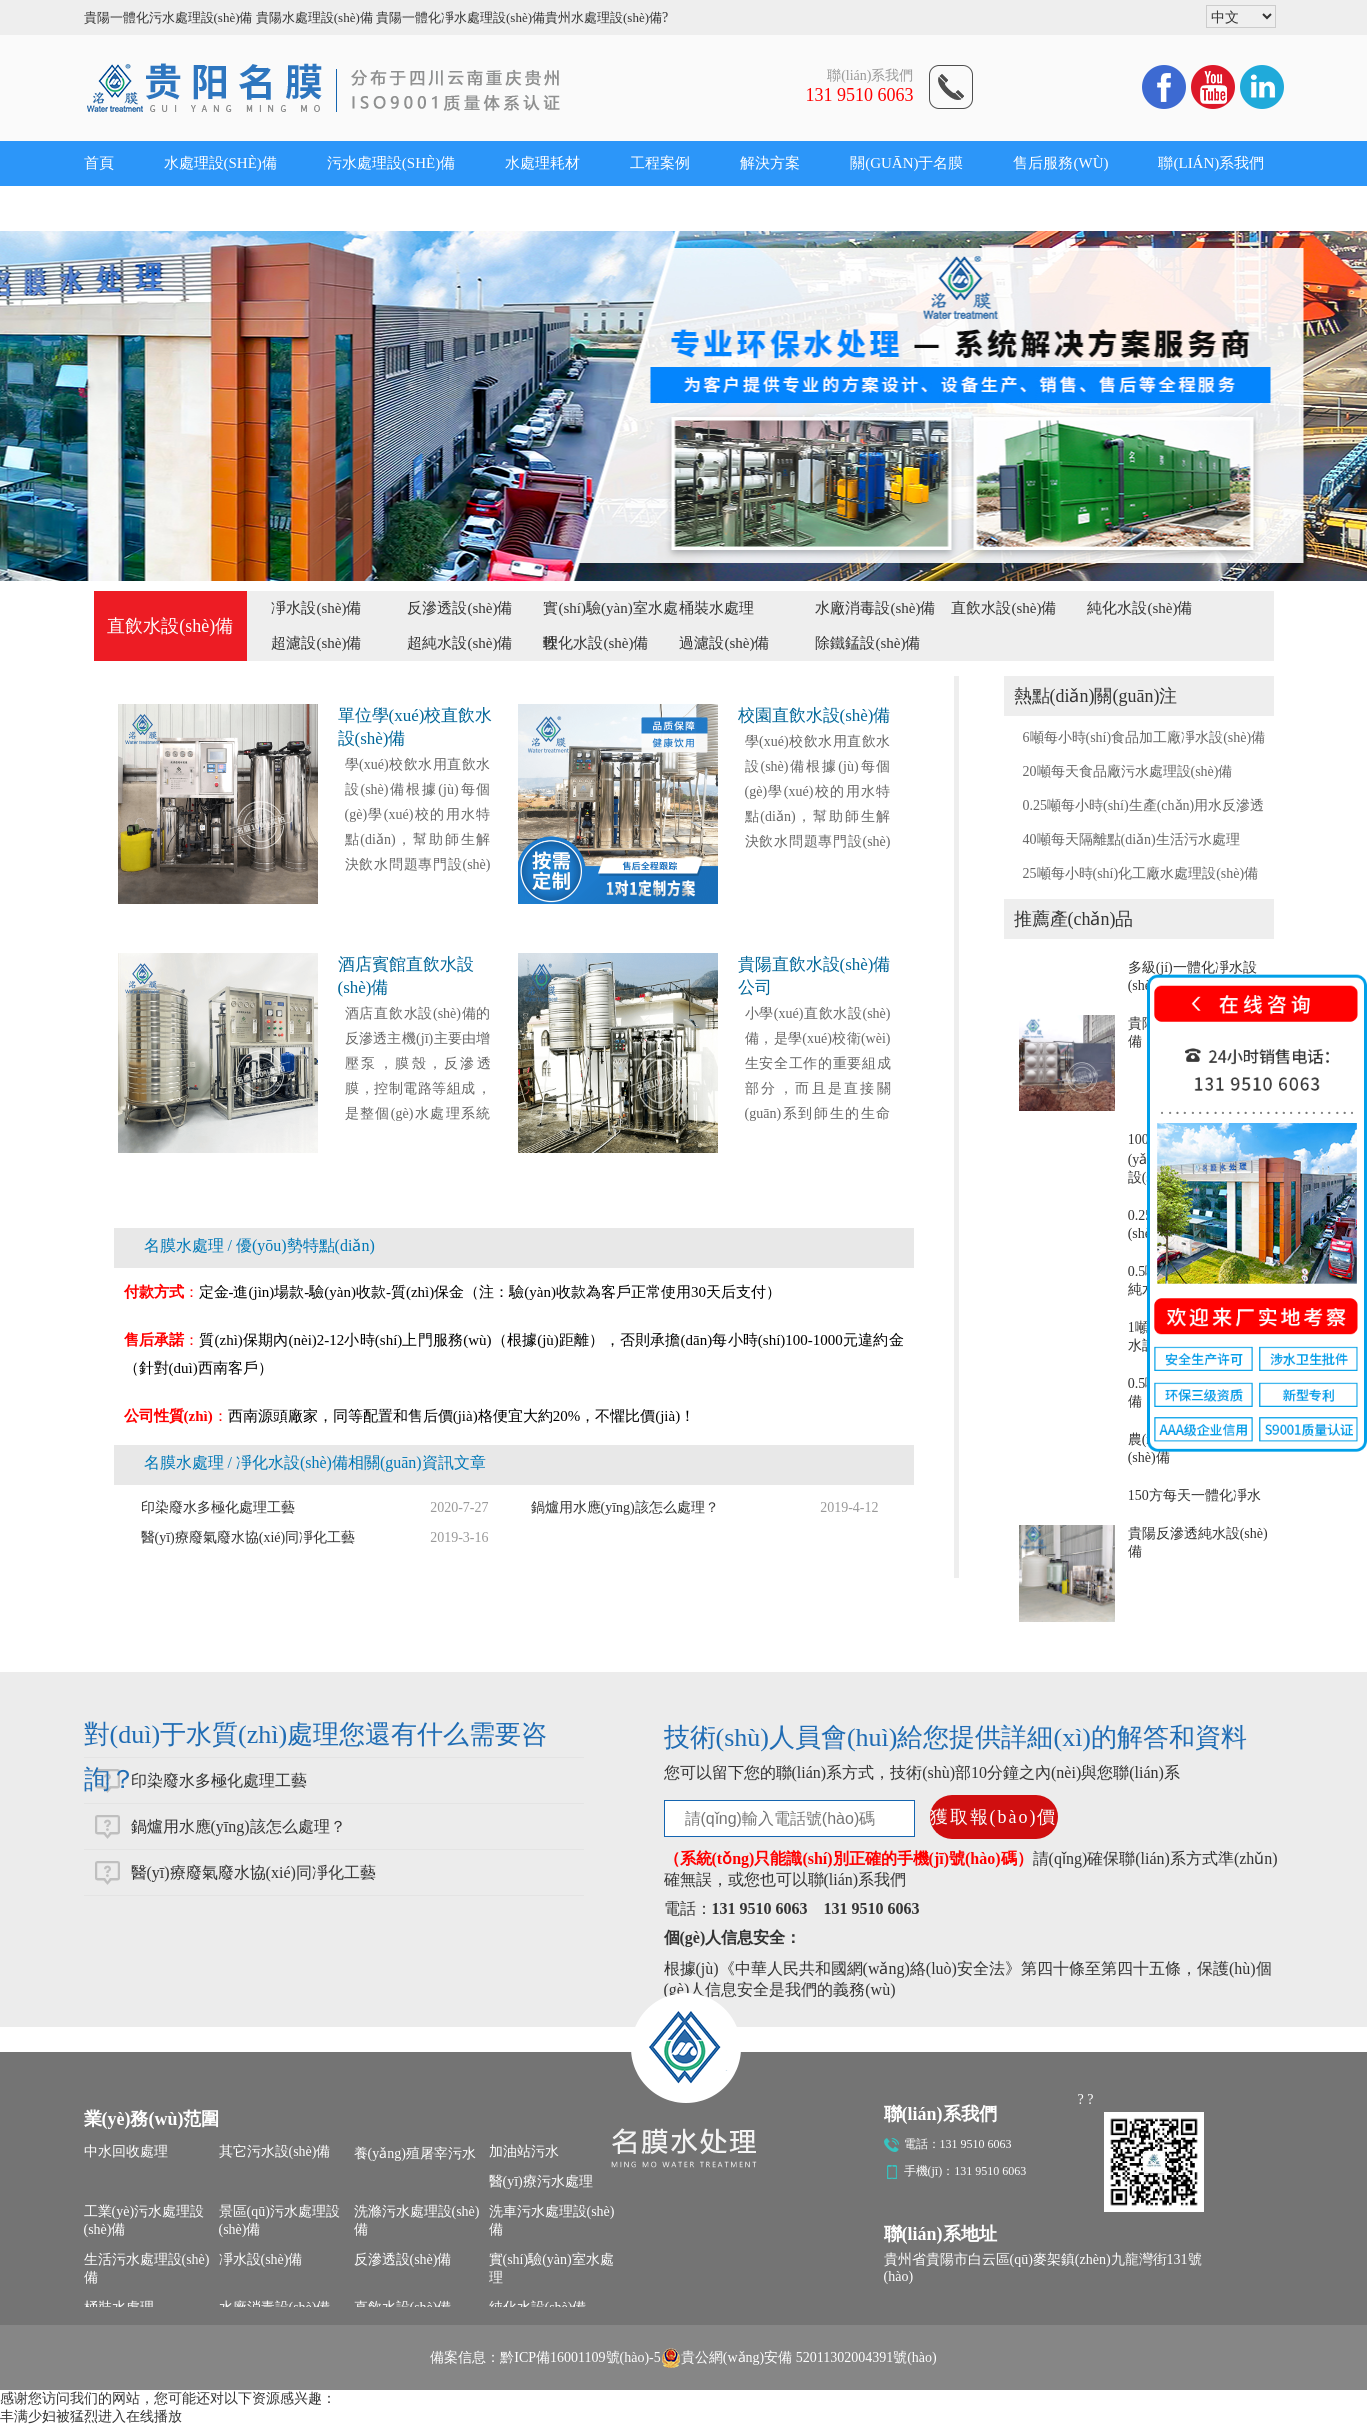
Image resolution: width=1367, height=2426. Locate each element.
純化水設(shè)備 (1139, 608)
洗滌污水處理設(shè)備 (417, 2220)
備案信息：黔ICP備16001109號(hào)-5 (545, 2357)
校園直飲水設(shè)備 (814, 715)
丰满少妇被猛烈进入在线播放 (91, 2416)
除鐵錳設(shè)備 (867, 643)
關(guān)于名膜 (906, 163)
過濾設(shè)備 (724, 643)
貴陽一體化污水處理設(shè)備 (168, 17)
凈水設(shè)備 (316, 608)
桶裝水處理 (716, 608)
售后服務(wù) (1060, 163)
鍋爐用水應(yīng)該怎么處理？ (238, 1826)
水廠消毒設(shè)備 (875, 608)
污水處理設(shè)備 (391, 163)
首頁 (99, 163)
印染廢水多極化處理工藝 (218, 1507)
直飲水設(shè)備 (1003, 608)
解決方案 (770, 163)
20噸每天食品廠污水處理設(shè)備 (1128, 771)
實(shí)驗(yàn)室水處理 (551, 2268)
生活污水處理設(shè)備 (147, 2268)
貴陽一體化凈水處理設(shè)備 (460, 17)
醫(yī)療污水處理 (541, 2181)
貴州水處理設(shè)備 (603, 17)
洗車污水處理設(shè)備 (552, 2220)
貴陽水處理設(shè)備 (314, 17)
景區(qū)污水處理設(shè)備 (279, 2220)
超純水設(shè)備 (459, 643)
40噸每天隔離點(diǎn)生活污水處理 (1131, 839)
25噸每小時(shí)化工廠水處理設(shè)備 (1141, 873)
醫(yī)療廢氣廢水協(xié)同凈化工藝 (248, 1537)
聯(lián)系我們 (1211, 163)
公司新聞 (114, 208)
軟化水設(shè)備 (595, 643)
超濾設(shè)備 (316, 643)
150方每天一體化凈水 (1194, 1495)
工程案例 (660, 163)
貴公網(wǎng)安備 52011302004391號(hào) (799, 2358)
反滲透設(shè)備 (459, 608)
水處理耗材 (542, 163)
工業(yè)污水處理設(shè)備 (144, 2220)
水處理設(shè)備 (220, 163)
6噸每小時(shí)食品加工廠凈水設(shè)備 (1144, 737)
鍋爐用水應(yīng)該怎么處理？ (625, 1507)
